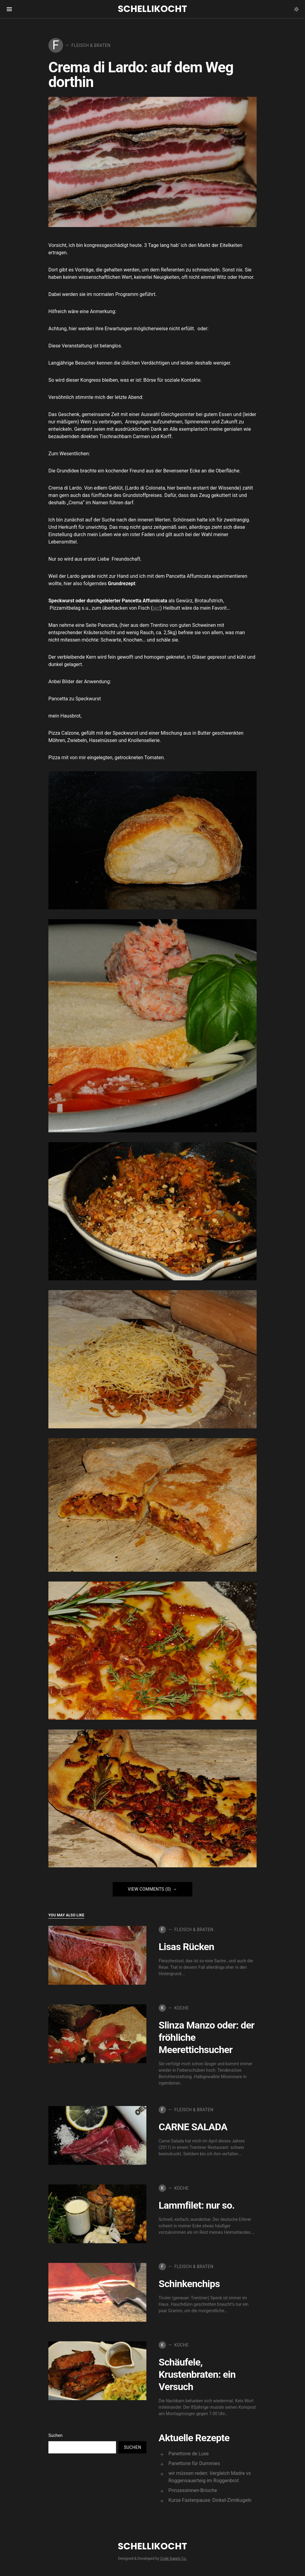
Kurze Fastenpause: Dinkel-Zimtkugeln (209, 2500)
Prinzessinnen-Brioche (192, 2490)
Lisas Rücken (186, 1947)
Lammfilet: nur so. (197, 2205)
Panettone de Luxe (188, 2454)
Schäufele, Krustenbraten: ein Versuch (197, 2374)
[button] (296, 9)
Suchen (55, 2435)
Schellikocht (152, 8)
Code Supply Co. (173, 2558)
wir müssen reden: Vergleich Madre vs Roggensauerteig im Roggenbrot (209, 2476)
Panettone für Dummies (194, 2463)
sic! (156, 608)
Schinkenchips (189, 2284)
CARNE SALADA (193, 2127)
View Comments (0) (149, 1889)
